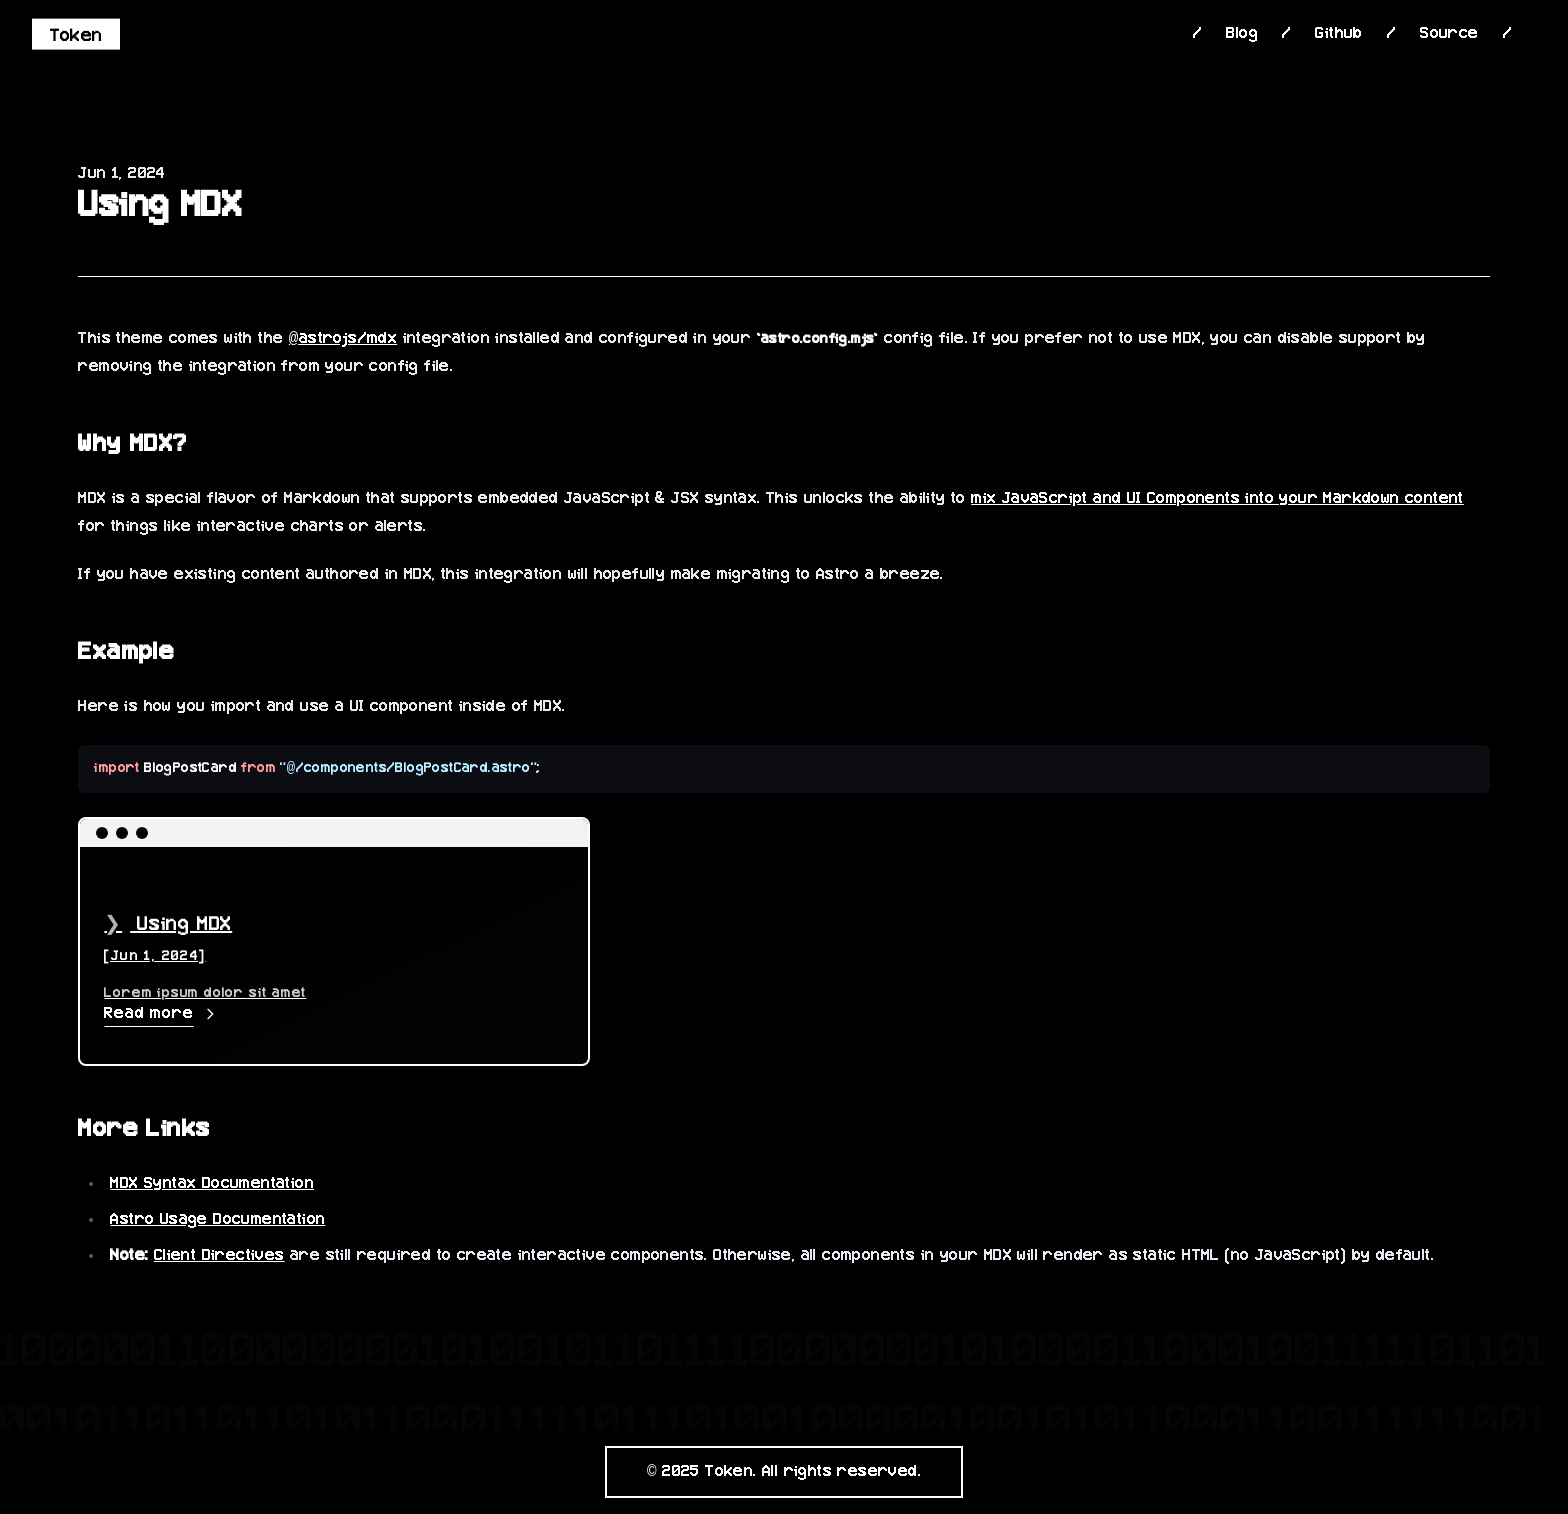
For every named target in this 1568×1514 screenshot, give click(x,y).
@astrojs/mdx (343, 339)
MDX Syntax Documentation (212, 1184)
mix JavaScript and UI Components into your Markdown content (1217, 499)
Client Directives (219, 1256)
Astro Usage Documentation (217, 1220)
